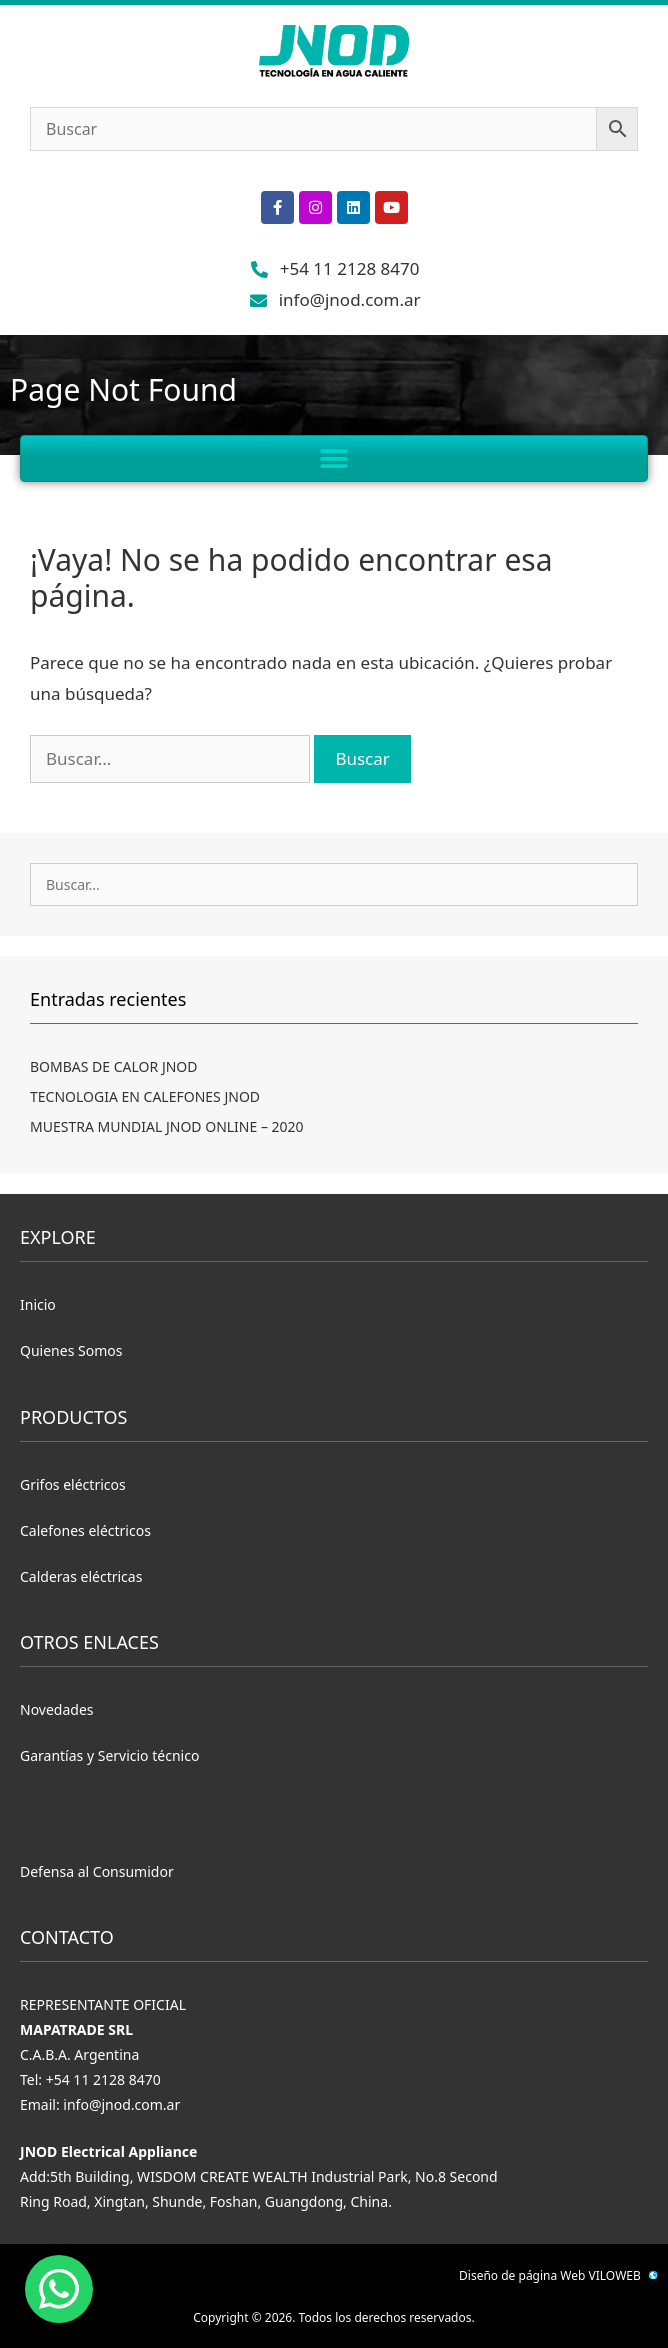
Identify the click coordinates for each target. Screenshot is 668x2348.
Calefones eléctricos (85, 1530)
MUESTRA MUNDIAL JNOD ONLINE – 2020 (167, 1126)
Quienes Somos (71, 1350)
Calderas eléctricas (81, 1576)
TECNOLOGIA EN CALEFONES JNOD (145, 1096)
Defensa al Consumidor (97, 1871)
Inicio (38, 1304)
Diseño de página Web (522, 2275)
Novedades (57, 1709)
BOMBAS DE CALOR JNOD (114, 1066)
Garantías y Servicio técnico (109, 1755)
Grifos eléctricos (73, 1484)
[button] (334, 458)
